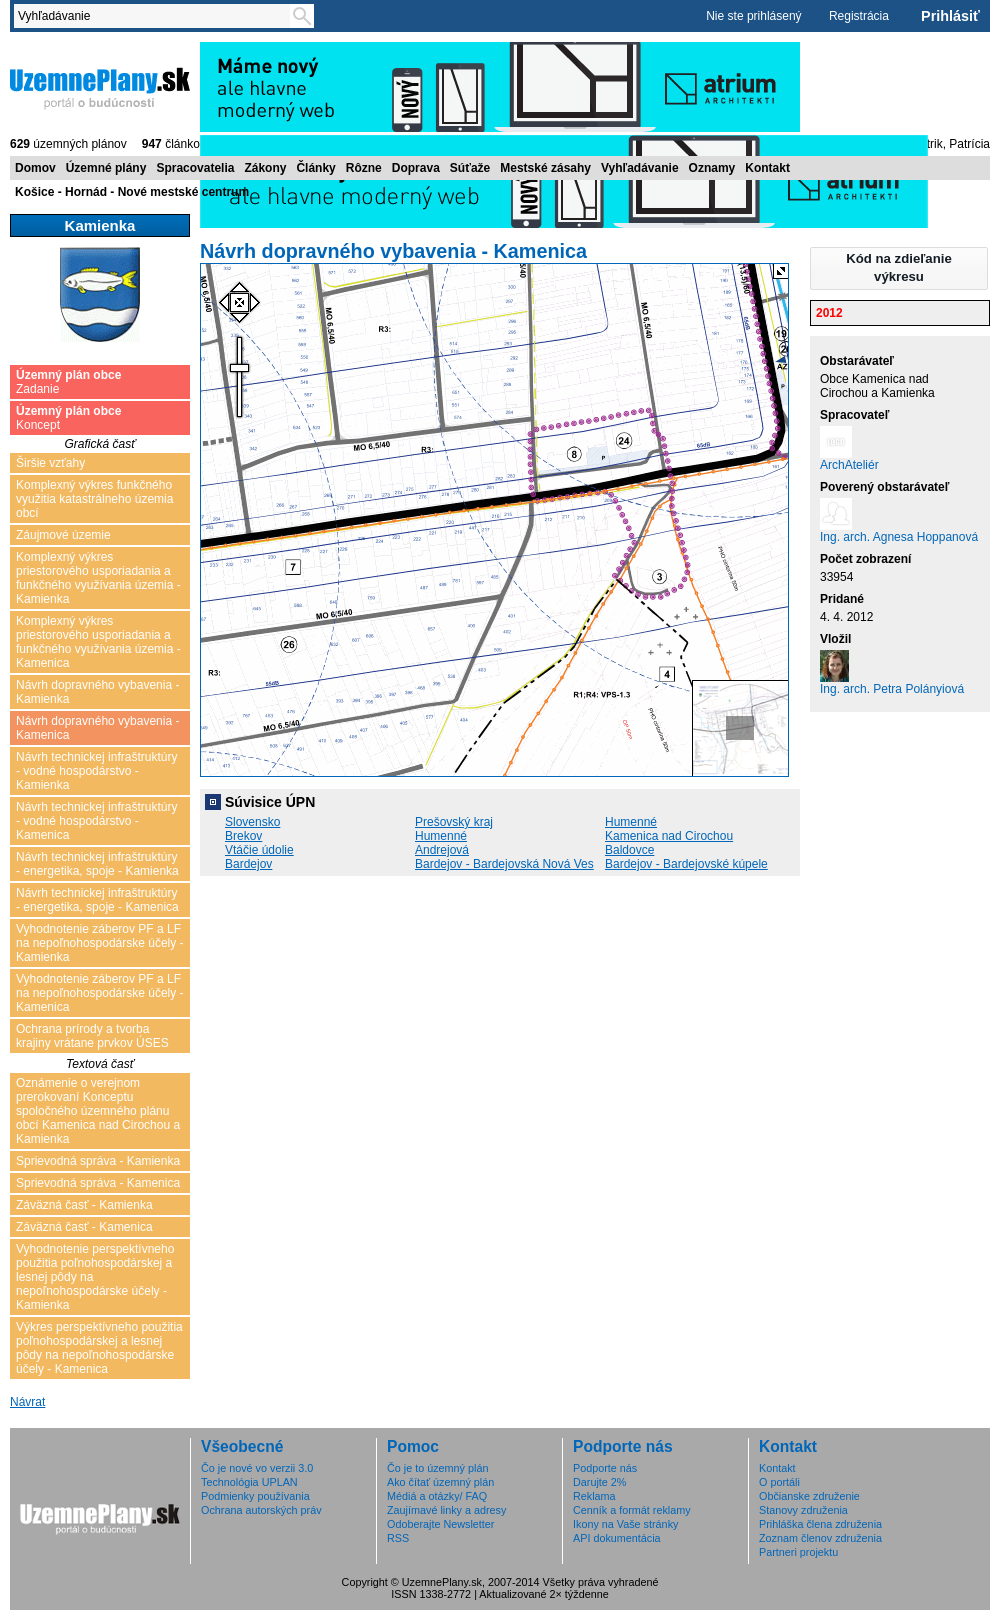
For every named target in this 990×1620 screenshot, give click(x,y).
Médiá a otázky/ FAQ (437, 1496)
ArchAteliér (849, 465)
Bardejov (248, 864)
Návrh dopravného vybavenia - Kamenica (97, 728)
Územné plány (106, 168)
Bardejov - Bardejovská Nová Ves (504, 864)
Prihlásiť (950, 16)
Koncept (68, 418)
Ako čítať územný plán (440, 1482)
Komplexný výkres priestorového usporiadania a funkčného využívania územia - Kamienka (98, 578)
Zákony (265, 168)
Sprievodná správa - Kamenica (98, 1183)
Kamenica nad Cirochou (669, 836)
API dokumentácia (617, 1538)
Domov (35, 168)
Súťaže (470, 168)
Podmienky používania (255, 1496)
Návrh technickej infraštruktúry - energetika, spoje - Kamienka (97, 864)
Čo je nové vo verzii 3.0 (257, 1468)
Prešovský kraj (454, 822)
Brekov (243, 836)
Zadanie (68, 382)
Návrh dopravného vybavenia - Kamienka (97, 692)
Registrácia (859, 16)
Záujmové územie (63, 535)
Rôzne (364, 168)
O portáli (779, 1482)
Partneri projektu (798, 1552)
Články (315, 168)
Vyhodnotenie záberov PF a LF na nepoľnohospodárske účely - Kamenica (100, 993)
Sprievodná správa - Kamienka (98, 1161)
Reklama (594, 1496)
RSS (398, 1538)
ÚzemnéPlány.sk (100, 87)
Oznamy (712, 168)
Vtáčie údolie (259, 850)
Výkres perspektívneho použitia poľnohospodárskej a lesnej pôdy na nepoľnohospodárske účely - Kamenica (99, 1348)
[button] (899, 268)
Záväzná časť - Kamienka (84, 1205)
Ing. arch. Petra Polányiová (892, 689)
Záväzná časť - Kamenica (84, 1227)
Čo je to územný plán (437, 1468)
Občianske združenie (809, 1496)
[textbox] (156, 16)
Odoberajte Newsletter (440, 1524)
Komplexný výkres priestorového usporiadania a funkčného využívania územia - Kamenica (98, 642)
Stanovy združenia (803, 1510)
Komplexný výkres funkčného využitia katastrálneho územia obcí (94, 499)
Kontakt (767, 168)
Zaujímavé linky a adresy (446, 1510)
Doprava (416, 168)
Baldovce (629, 850)
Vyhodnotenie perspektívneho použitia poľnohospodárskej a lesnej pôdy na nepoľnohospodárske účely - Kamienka (95, 1277)
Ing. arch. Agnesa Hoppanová (899, 537)
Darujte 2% (599, 1482)
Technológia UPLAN (249, 1482)
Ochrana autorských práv (261, 1510)
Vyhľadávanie (640, 168)
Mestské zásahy (545, 168)
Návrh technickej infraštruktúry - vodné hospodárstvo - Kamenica (96, 821)
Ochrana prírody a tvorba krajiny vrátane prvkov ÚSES (92, 1036)
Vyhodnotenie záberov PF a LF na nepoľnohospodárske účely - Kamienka (100, 943)
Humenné (631, 822)
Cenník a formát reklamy (632, 1510)
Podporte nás (605, 1468)
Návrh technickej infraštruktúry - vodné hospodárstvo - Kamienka (96, 771)
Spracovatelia (195, 168)
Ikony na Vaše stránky (625, 1524)
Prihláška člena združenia (820, 1524)
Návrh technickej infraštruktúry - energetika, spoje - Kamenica (97, 900)
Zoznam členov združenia (820, 1538)
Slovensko (252, 822)
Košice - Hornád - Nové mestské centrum (132, 192)
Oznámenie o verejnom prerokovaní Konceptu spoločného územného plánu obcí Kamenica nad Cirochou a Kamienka (98, 1111)
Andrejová (442, 850)
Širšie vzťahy (50, 463)
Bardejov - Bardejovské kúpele (686, 864)
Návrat (27, 1402)
